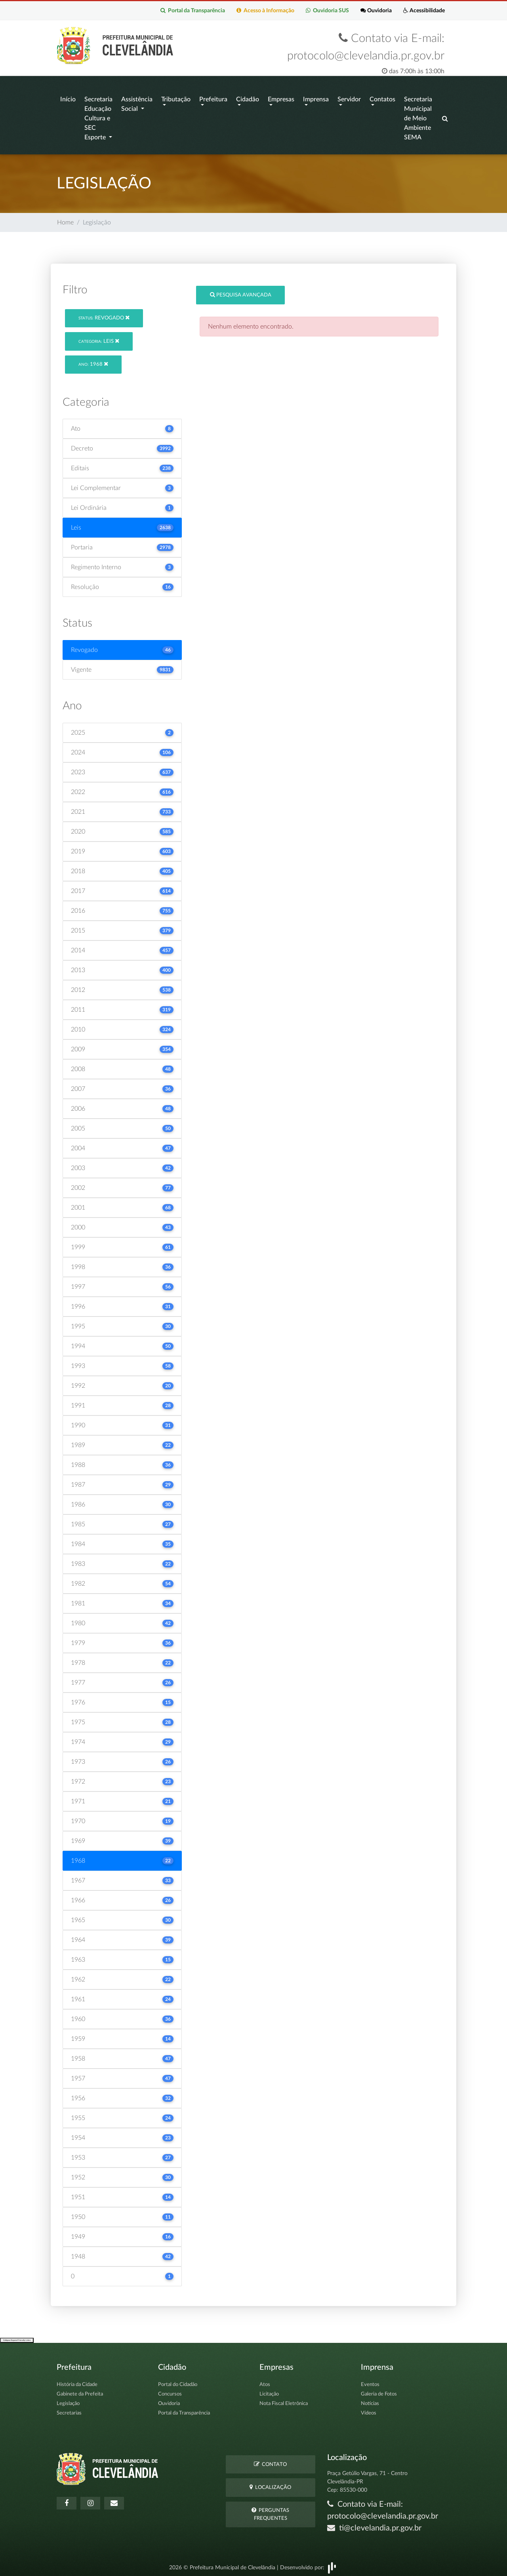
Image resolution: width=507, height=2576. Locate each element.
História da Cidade (77, 2381)
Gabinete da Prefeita (80, 2390)
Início (68, 98)
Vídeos (368, 2409)
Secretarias (69, 2409)
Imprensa (316, 98)
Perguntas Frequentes (270, 2510)
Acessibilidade (423, 10)
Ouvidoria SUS (326, 10)
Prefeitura (213, 98)
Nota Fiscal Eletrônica (283, 2400)
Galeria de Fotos (379, 2390)
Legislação (68, 2400)
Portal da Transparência (190, 10)
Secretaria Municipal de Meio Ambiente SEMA (418, 117)
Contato (270, 2460)
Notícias (370, 2400)
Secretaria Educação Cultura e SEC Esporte (98, 117)
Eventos (370, 2381)
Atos (264, 2381)
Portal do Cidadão (177, 2381)
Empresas (281, 98)
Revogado (104, 314)
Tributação (176, 98)
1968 (93, 360)
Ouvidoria (375, 10)
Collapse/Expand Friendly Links (16, 2336)
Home (65, 219)
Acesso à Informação (264, 10)
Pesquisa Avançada (240, 291)
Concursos (170, 2390)
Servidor (349, 98)
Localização (270, 2484)
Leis (98, 337)
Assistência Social (136, 102)
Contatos (382, 98)
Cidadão (247, 98)
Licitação (269, 2390)
